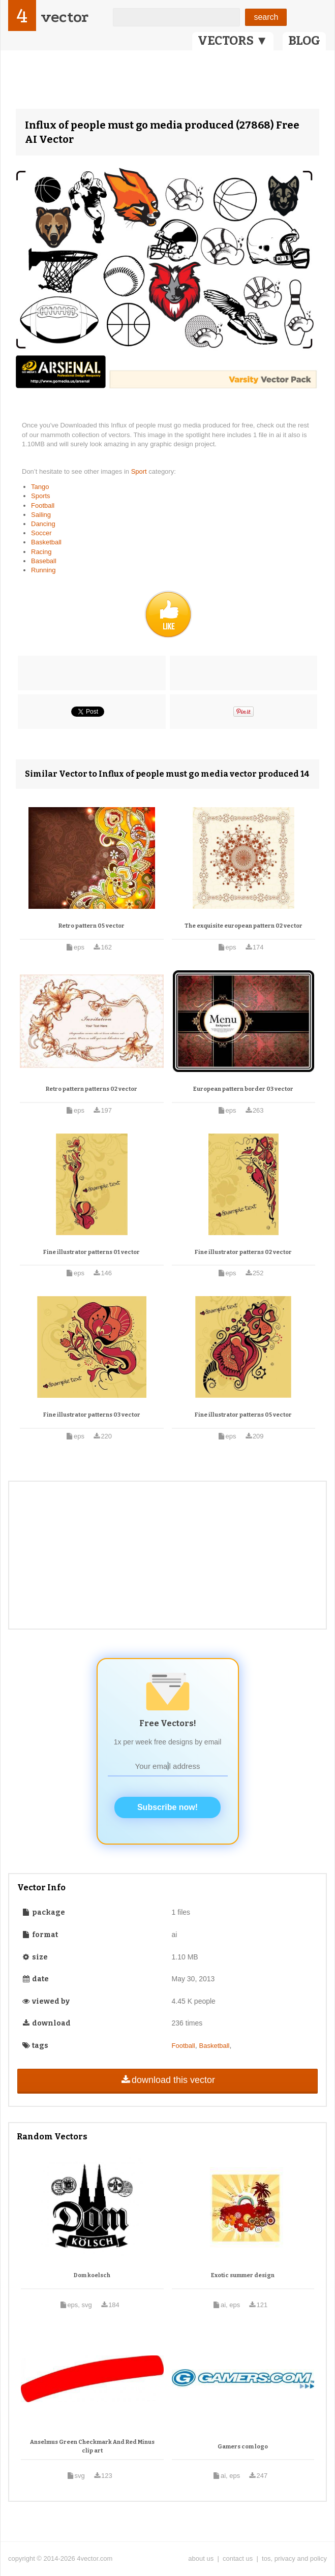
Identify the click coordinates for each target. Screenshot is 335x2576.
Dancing (43, 524)
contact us (238, 2558)
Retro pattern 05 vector (91, 926)
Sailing (41, 514)
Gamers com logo (243, 2446)
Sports (40, 496)
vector (64, 17)
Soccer (41, 533)
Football (42, 505)
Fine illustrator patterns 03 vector (91, 1415)
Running (43, 570)
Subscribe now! (167, 1807)
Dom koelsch (92, 2275)
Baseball (43, 561)
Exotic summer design (243, 2275)
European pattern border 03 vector (243, 1089)
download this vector (167, 2080)
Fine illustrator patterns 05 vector (243, 1415)
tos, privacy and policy (294, 2558)
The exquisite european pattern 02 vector (243, 926)
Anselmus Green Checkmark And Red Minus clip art (92, 2447)
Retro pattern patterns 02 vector (91, 1089)
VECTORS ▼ (233, 41)
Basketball (46, 542)
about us (201, 2558)
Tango (40, 486)
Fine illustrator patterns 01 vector (91, 1252)
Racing (41, 552)
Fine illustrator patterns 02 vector (243, 1252)
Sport (140, 471)
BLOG (304, 41)
